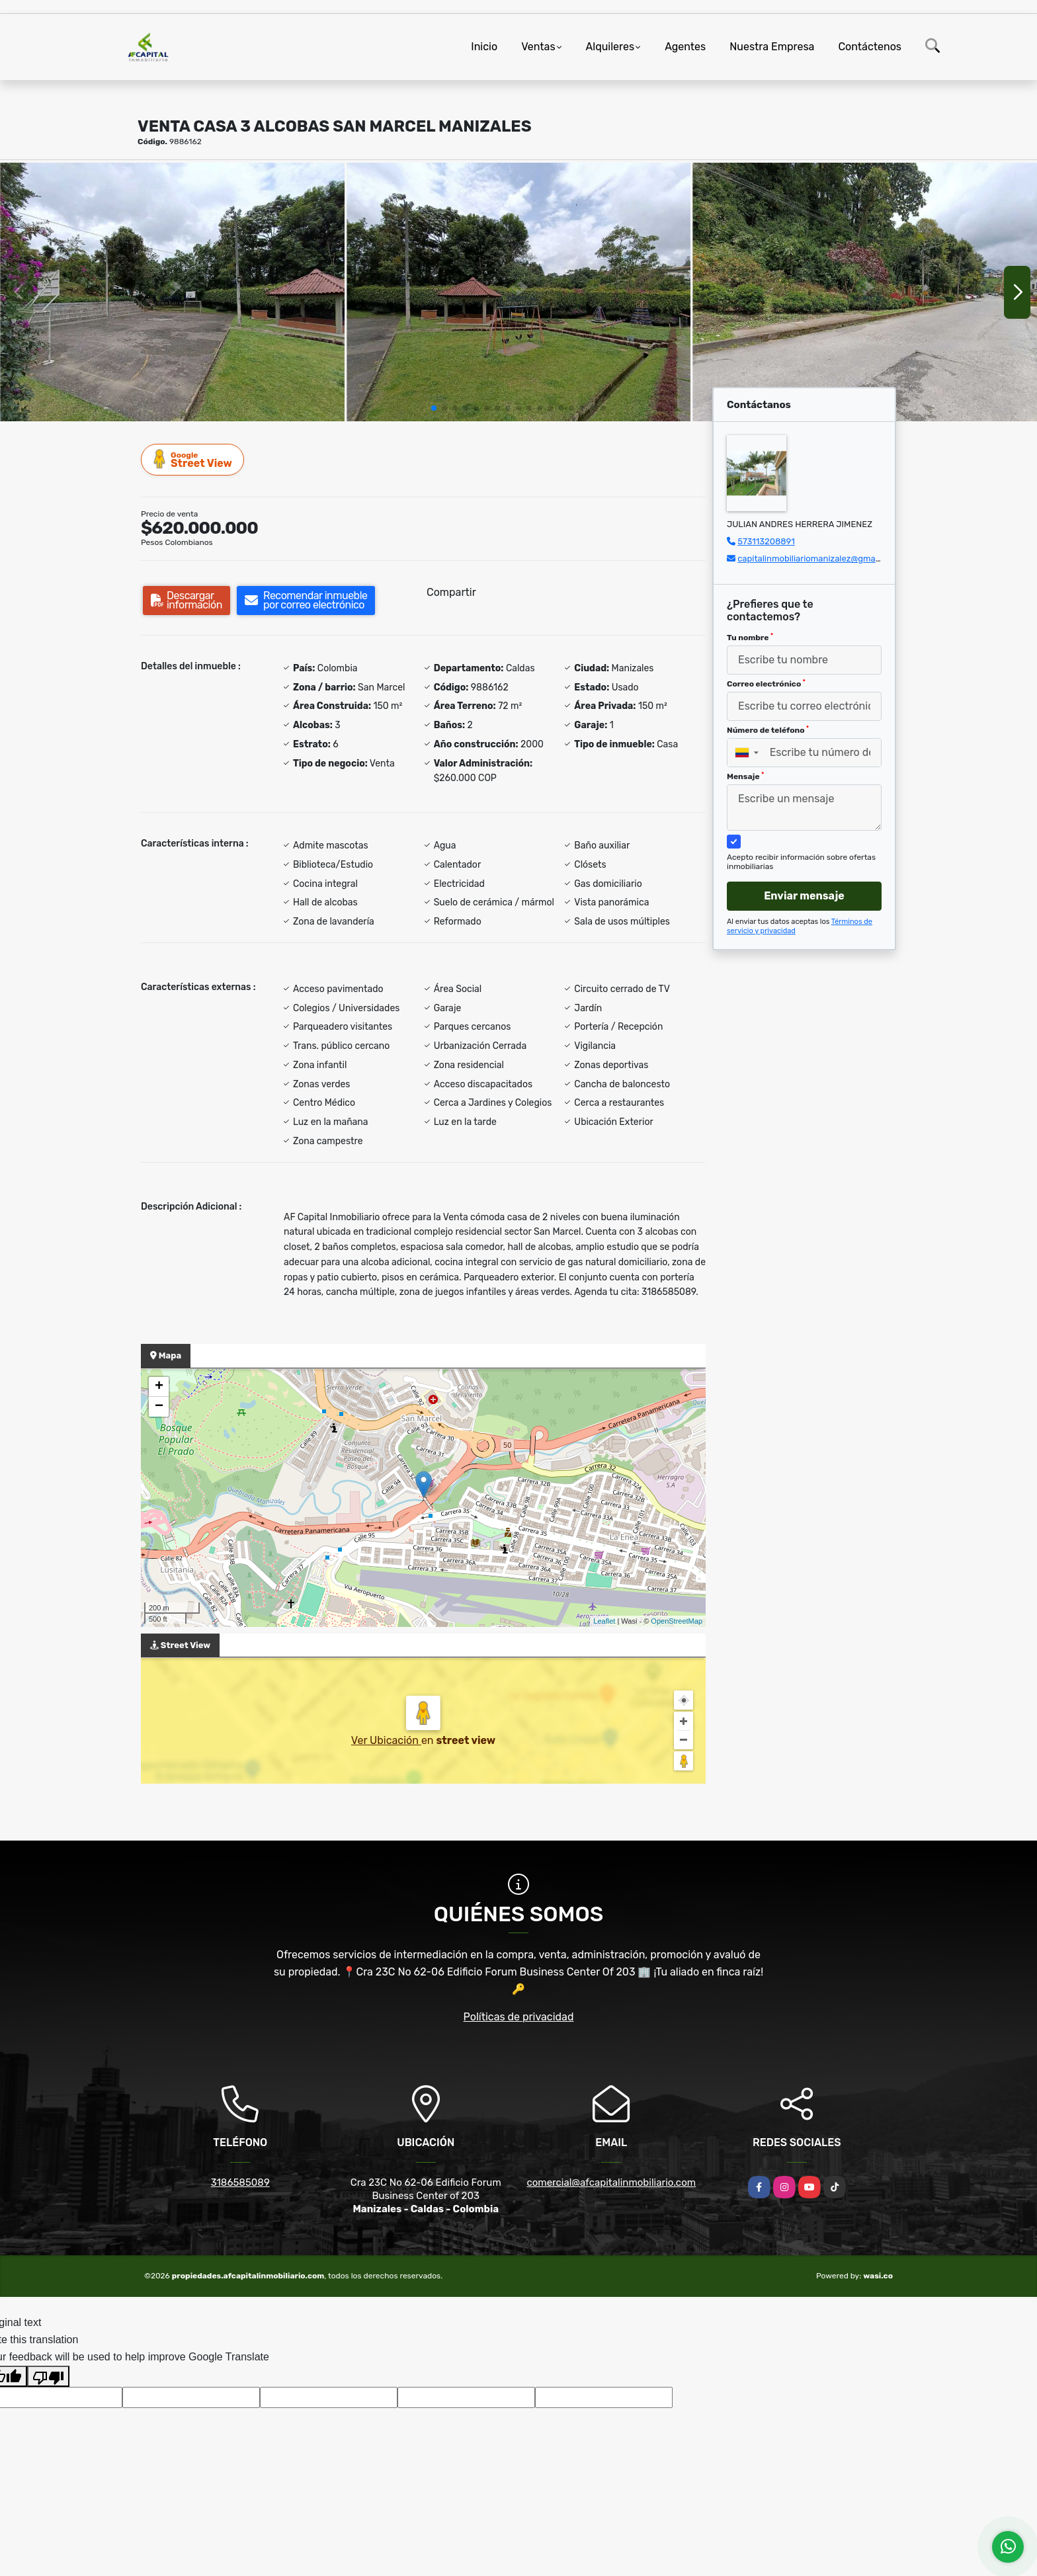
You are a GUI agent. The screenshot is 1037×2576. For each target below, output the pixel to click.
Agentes (685, 46)
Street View (193, 459)
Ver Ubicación (386, 1740)
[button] (433, 408)
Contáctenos (869, 46)
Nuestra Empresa (771, 46)
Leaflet (604, 1621)
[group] (172, 292)
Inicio (484, 46)
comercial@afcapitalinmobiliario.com (611, 2182)
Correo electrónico (766, 684)
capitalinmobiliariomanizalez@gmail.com (818, 558)
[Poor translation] (48, 2376)
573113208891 (766, 541)
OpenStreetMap (676, 1621)
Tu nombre (750, 637)
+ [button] (159, 1387)
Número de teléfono (768, 730)
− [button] (159, 1407)
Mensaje (745, 776)
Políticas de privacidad (519, 2017)
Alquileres (610, 46)
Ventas (538, 46)
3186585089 (240, 2182)
